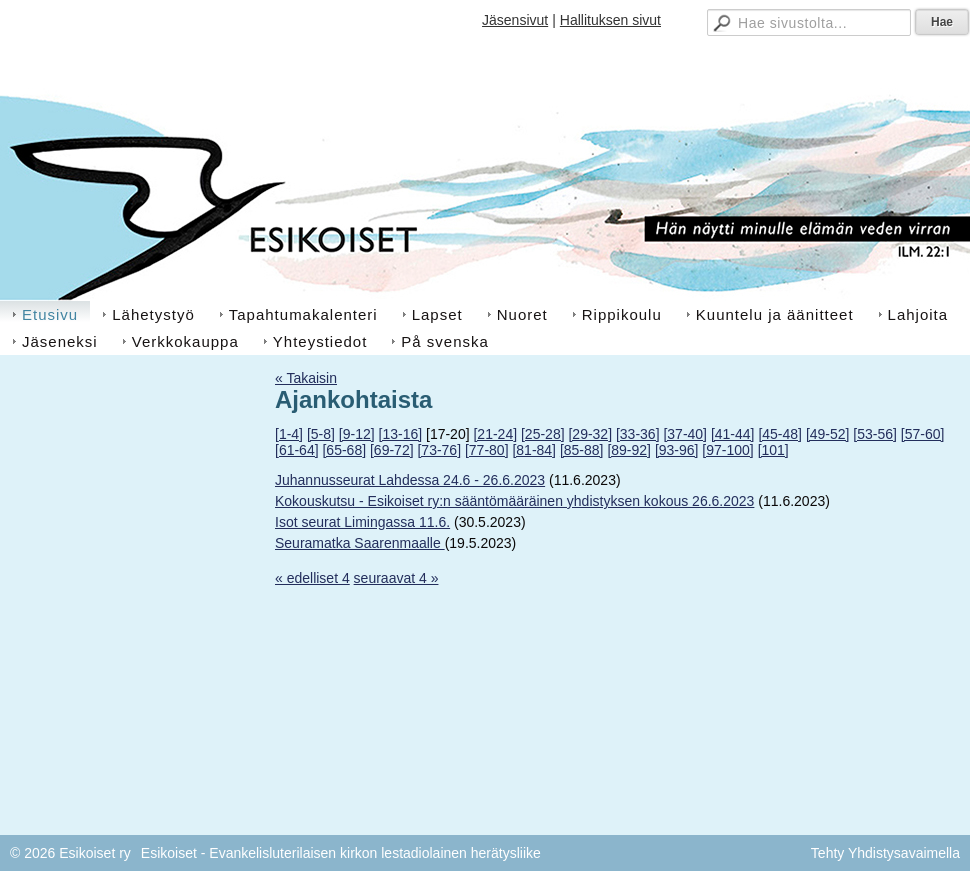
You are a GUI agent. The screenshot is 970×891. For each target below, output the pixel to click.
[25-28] (543, 434)
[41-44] (733, 434)
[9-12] (357, 434)
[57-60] (923, 434)
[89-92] (629, 450)
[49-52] (828, 434)
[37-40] (685, 434)
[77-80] (487, 450)
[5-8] (321, 434)
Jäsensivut (515, 20)
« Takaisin (306, 378)
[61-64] (297, 450)
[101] (773, 450)
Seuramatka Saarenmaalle (360, 543)
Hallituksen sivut (610, 20)
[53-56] (875, 434)
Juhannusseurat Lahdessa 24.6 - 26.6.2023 (410, 480)
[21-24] (495, 434)
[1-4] (289, 434)
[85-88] (582, 450)
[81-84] (534, 450)
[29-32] (590, 434)
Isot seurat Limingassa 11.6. (362, 522)
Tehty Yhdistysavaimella (885, 853)
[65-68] (344, 450)
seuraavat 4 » (396, 578)
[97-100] (727, 450)
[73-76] (439, 450)
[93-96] (677, 450)
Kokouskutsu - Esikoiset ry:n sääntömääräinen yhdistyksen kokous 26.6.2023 (514, 501)
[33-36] (638, 434)
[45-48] (780, 434)
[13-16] (401, 434)
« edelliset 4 (312, 578)
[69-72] (392, 450)
